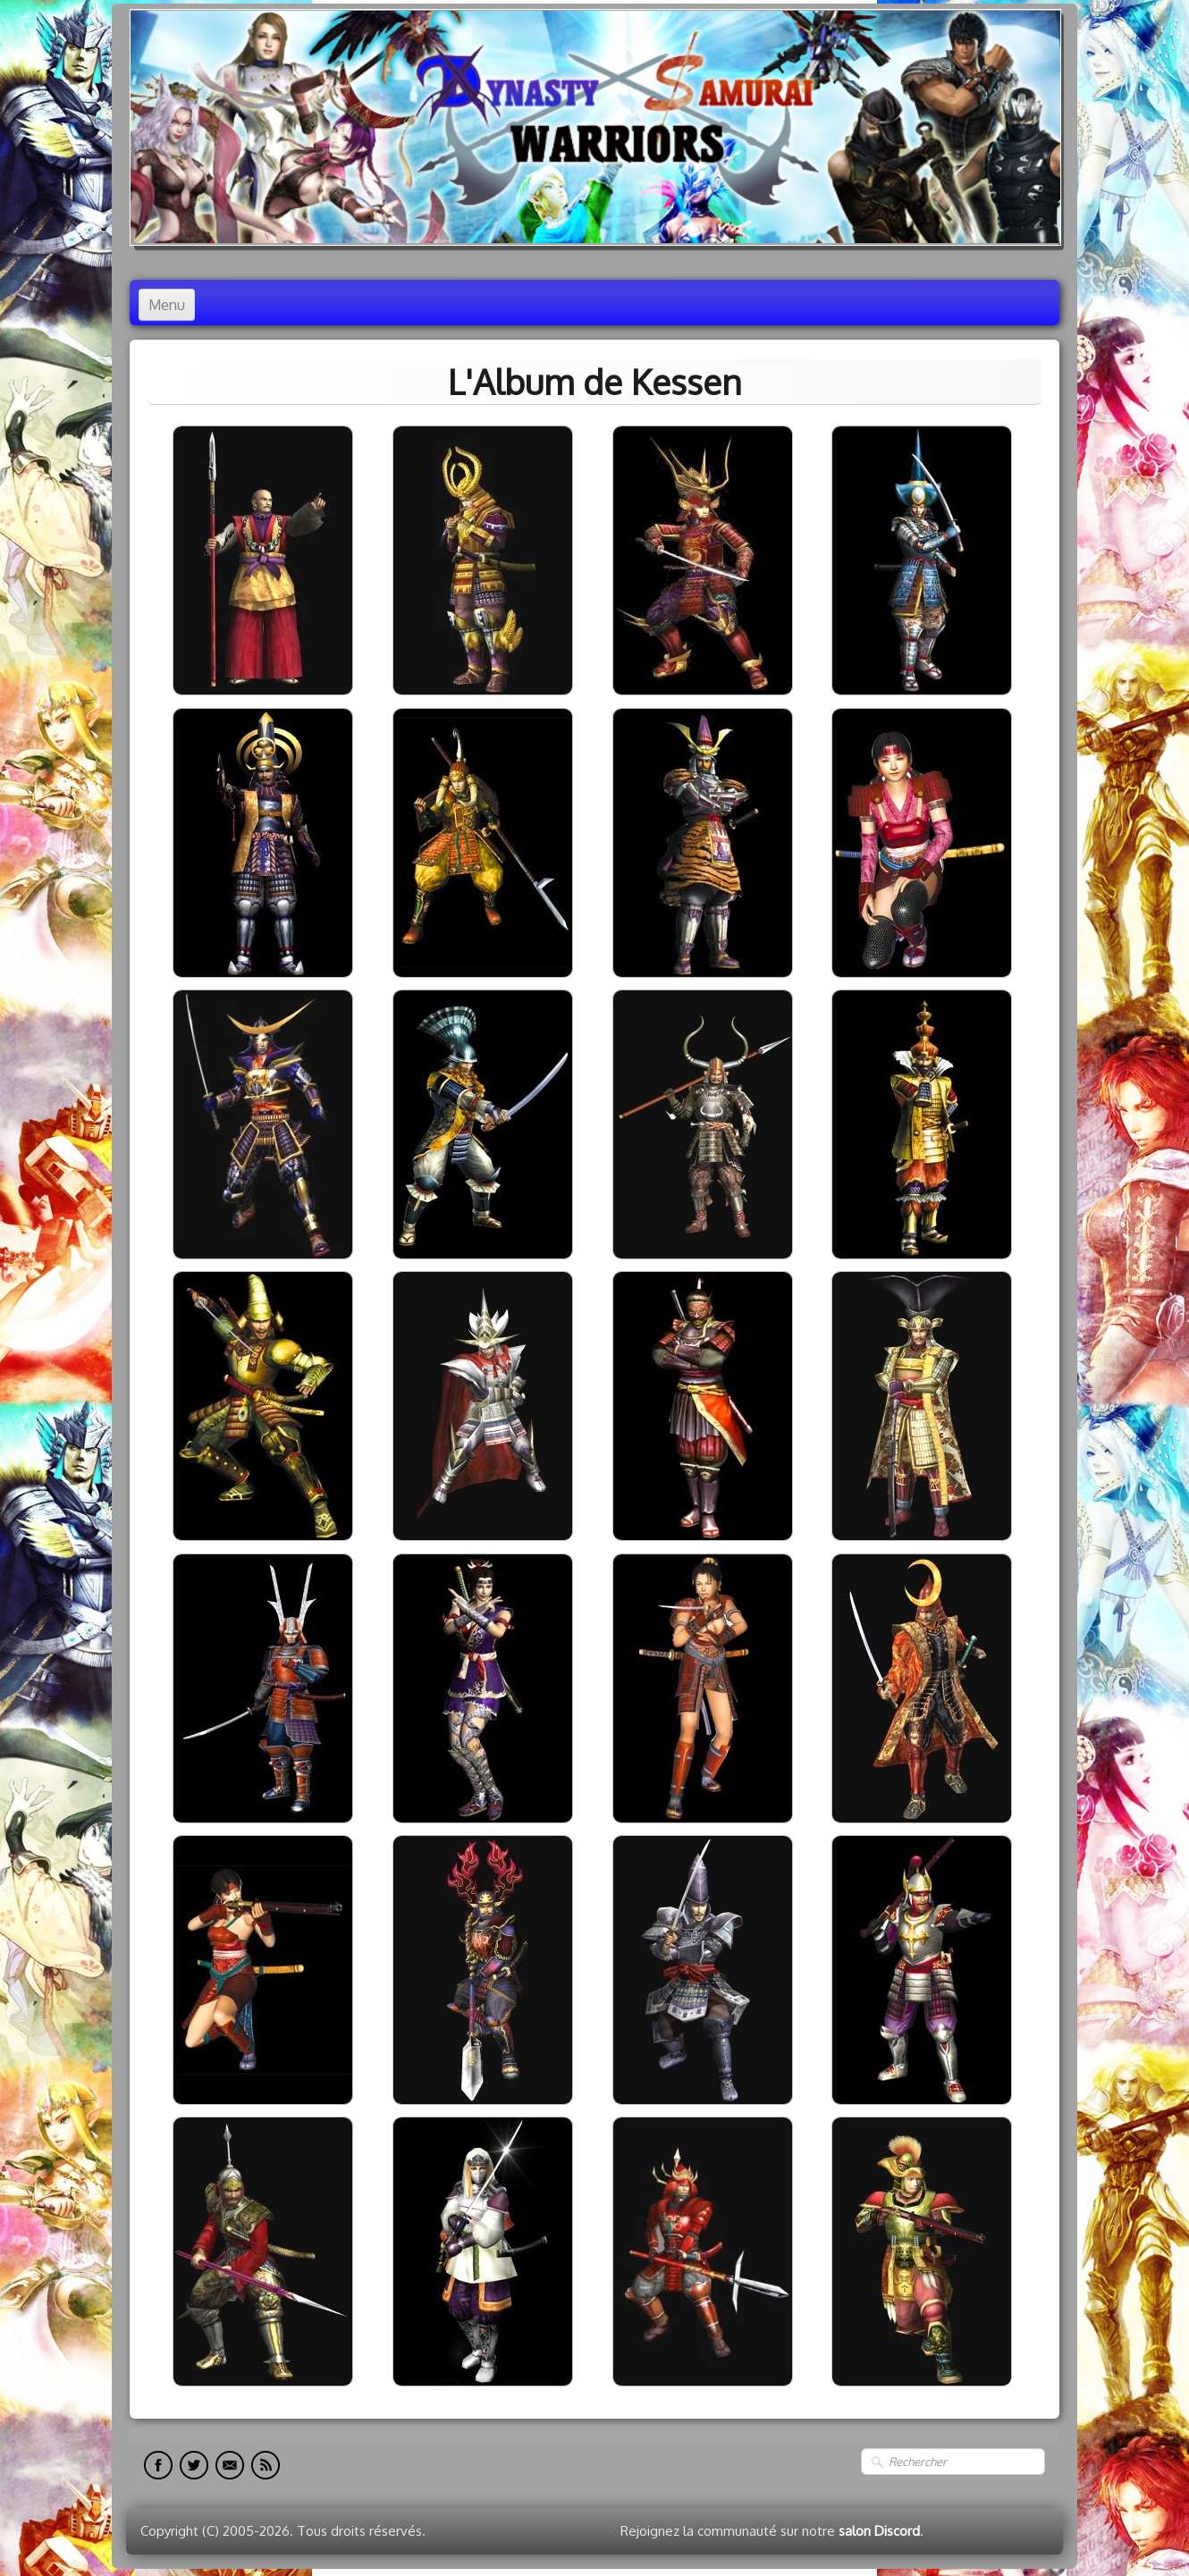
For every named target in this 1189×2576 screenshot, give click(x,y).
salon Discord (879, 2530)
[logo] (595, 127)
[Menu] (167, 305)
